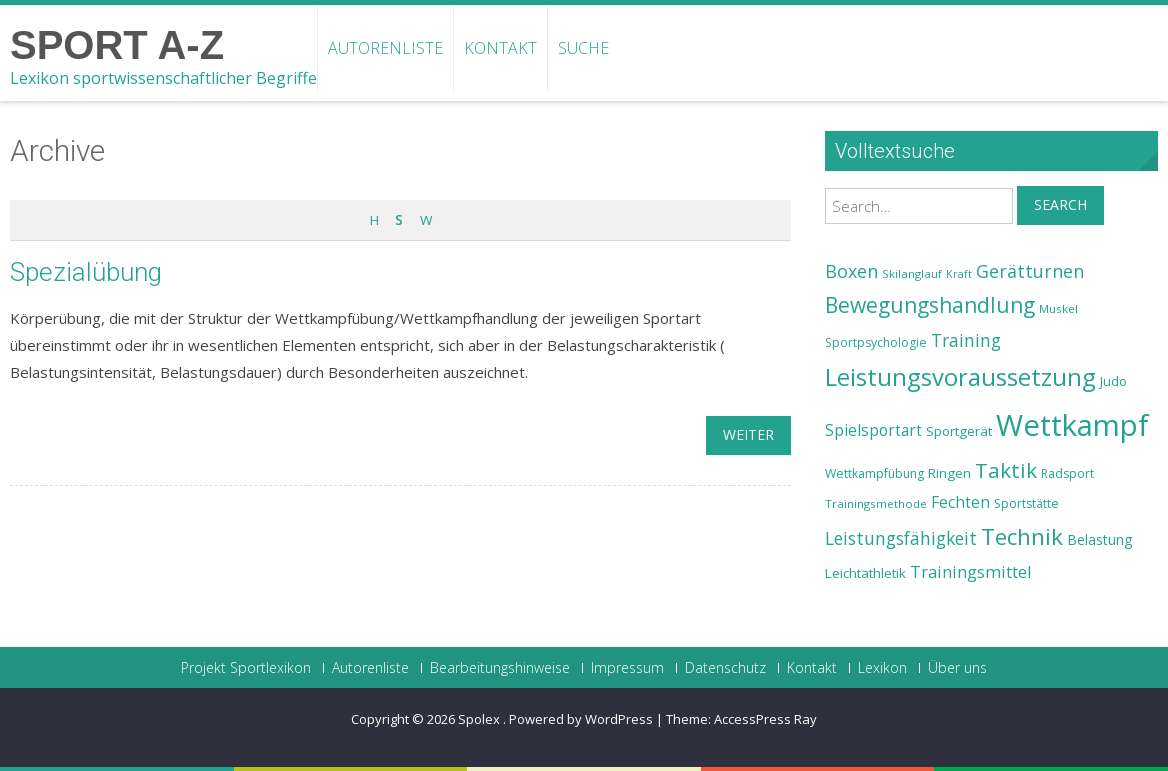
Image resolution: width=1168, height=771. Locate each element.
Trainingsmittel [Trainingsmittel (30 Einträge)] (971, 571)
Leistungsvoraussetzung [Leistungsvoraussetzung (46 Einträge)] (960, 377)
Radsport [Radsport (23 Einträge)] (1067, 473)
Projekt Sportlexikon (246, 668)
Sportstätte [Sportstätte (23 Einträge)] (1026, 503)
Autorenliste (385, 48)
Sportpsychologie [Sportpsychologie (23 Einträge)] (876, 342)
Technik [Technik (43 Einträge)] (1022, 536)
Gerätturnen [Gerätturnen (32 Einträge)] (1030, 271)
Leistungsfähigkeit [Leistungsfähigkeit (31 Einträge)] (901, 538)
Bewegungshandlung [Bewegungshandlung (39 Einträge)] (930, 305)
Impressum (627, 668)
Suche (583, 48)
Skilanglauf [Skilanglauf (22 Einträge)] (912, 273)
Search (1060, 204)
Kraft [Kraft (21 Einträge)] (959, 274)
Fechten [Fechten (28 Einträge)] (960, 502)
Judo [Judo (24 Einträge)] (1113, 381)
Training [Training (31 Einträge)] (966, 340)
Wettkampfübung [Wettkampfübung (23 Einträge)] (874, 473)
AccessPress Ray (765, 719)
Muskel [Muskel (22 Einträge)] (1058, 308)
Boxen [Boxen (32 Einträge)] (851, 271)
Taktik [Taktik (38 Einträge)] (1006, 470)
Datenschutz (725, 668)
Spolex (480, 719)
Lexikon (882, 668)
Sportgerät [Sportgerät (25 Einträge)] (959, 431)
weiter (748, 434)
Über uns (957, 668)
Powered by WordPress (581, 719)
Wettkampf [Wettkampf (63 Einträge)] (1072, 425)
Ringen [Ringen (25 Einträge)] (949, 473)
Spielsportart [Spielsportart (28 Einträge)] (873, 430)
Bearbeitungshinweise (500, 668)
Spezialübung (86, 272)
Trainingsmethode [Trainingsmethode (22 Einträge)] (876, 503)
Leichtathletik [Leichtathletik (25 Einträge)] (865, 573)
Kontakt (500, 48)
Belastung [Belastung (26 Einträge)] (1100, 539)
